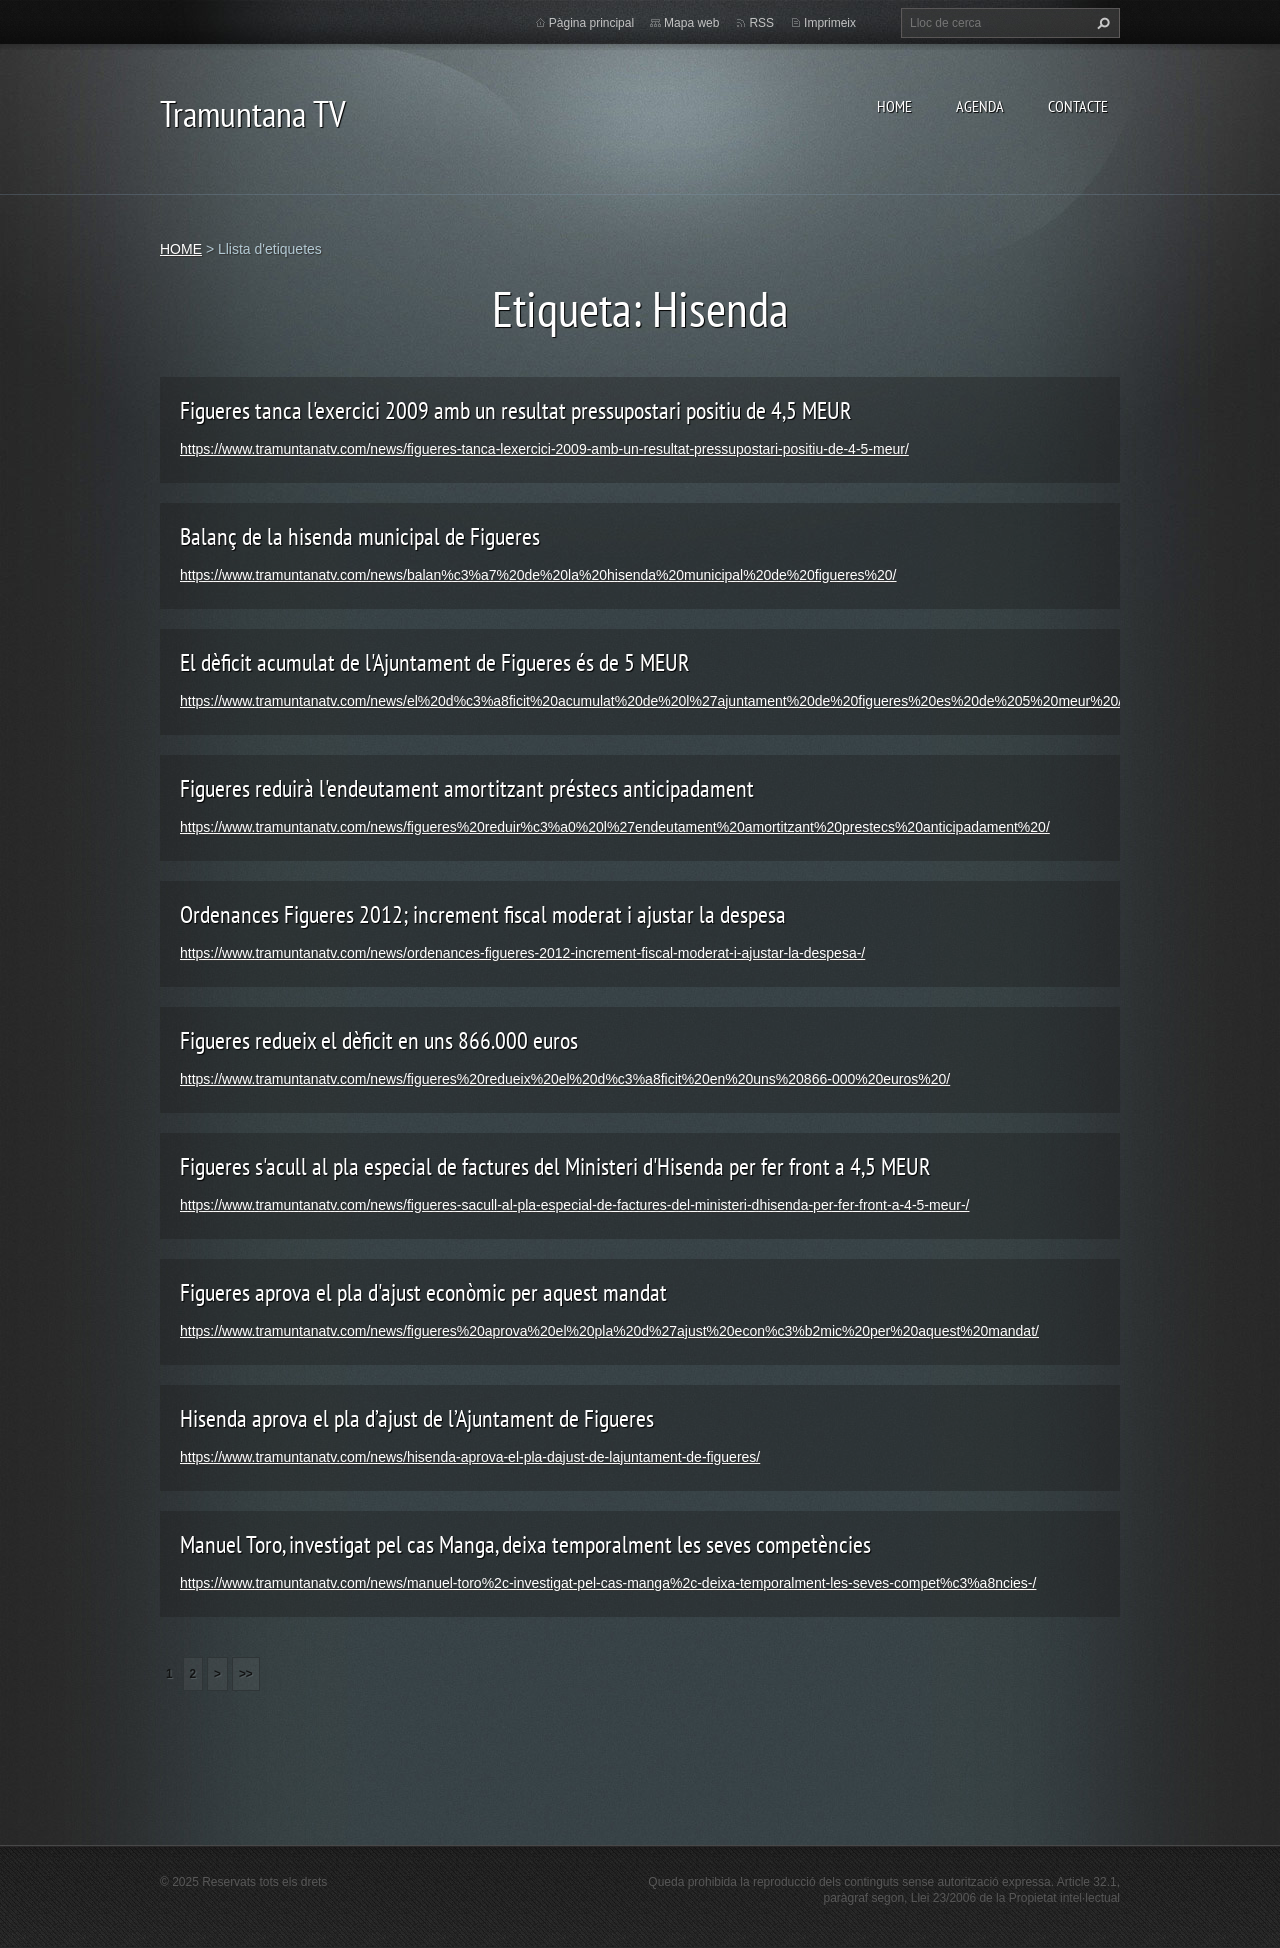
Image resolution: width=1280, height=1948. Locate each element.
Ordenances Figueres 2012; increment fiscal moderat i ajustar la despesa (483, 914)
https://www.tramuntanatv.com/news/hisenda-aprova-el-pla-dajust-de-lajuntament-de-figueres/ (470, 1457)
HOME (894, 106)
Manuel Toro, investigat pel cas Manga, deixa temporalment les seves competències (525, 1544)
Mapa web (691, 23)
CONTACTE (1078, 106)
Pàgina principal (591, 23)
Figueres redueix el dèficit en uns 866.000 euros (379, 1040)
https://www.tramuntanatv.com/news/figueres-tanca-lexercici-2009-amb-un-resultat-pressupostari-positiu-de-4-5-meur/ (544, 449)
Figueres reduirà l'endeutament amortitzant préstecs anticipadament (467, 788)
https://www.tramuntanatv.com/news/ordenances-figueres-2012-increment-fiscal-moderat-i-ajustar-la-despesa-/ (522, 953)
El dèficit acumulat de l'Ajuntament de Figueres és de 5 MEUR (435, 662)
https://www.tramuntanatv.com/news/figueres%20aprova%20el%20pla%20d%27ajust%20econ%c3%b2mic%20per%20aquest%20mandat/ (609, 1331)
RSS (761, 23)
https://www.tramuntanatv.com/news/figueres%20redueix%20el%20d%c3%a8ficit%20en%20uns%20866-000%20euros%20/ (565, 1079)
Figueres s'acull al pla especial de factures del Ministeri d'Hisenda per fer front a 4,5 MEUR (555, 1166)
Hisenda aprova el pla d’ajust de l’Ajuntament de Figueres (417, 1418)
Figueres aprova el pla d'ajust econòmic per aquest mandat (423, 1292)
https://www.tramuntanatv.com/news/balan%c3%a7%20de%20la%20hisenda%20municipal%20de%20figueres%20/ (538, 575)
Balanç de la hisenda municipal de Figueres (360, 536)
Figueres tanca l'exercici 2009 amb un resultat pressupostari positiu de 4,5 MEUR (516, 410)
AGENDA (980, 106)
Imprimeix (830, 23)
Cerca (1101, 23)
